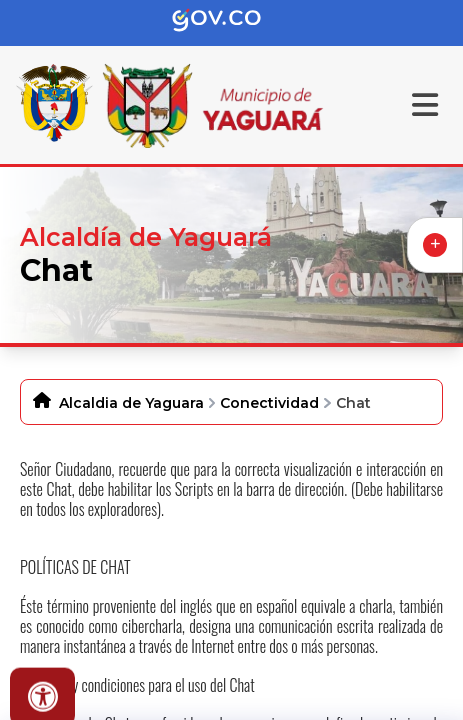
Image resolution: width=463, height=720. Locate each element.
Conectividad (269, 403)
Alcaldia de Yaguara (131, 403)
